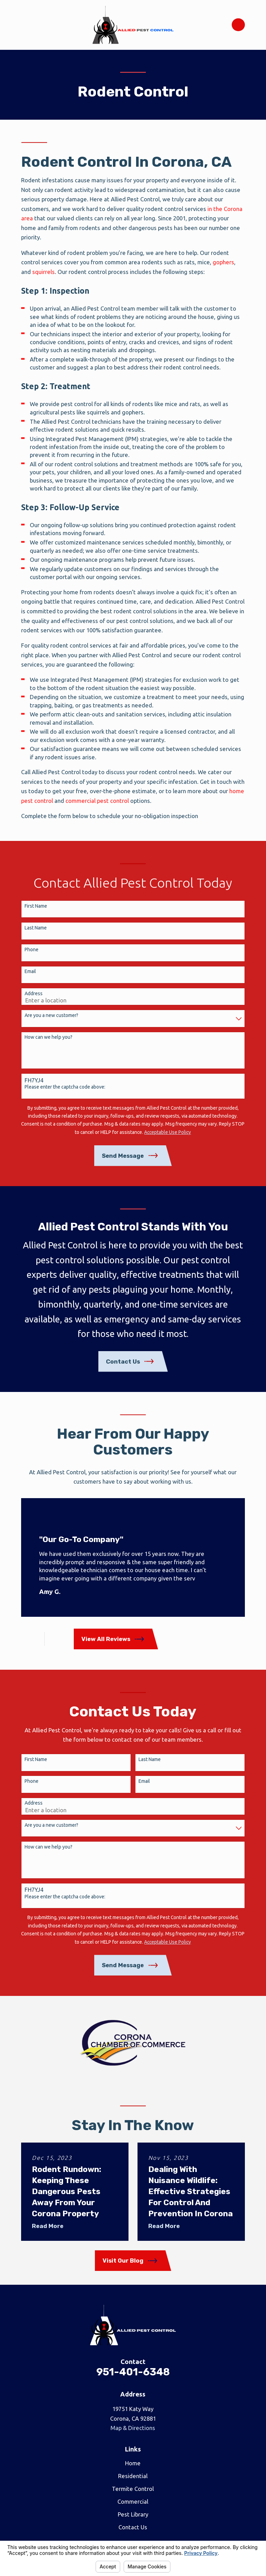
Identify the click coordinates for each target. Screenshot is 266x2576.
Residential (133, 2476)
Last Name (36, 928)
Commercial (132, 2501)
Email (30, 971)
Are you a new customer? (51, 1015)
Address (34, 993)
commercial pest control (97, 800)
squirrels (43, 271)
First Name (36, 906)
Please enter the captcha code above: (65, 1087)
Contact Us (132, 2527)
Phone (31, 949)
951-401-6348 (133, 2372)
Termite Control (133, 2488)
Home (133, 2463)
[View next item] (59, 1639)
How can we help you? (48, 1037)
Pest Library (133, 2514)
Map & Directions (132, 2427)
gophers (223, 262)
